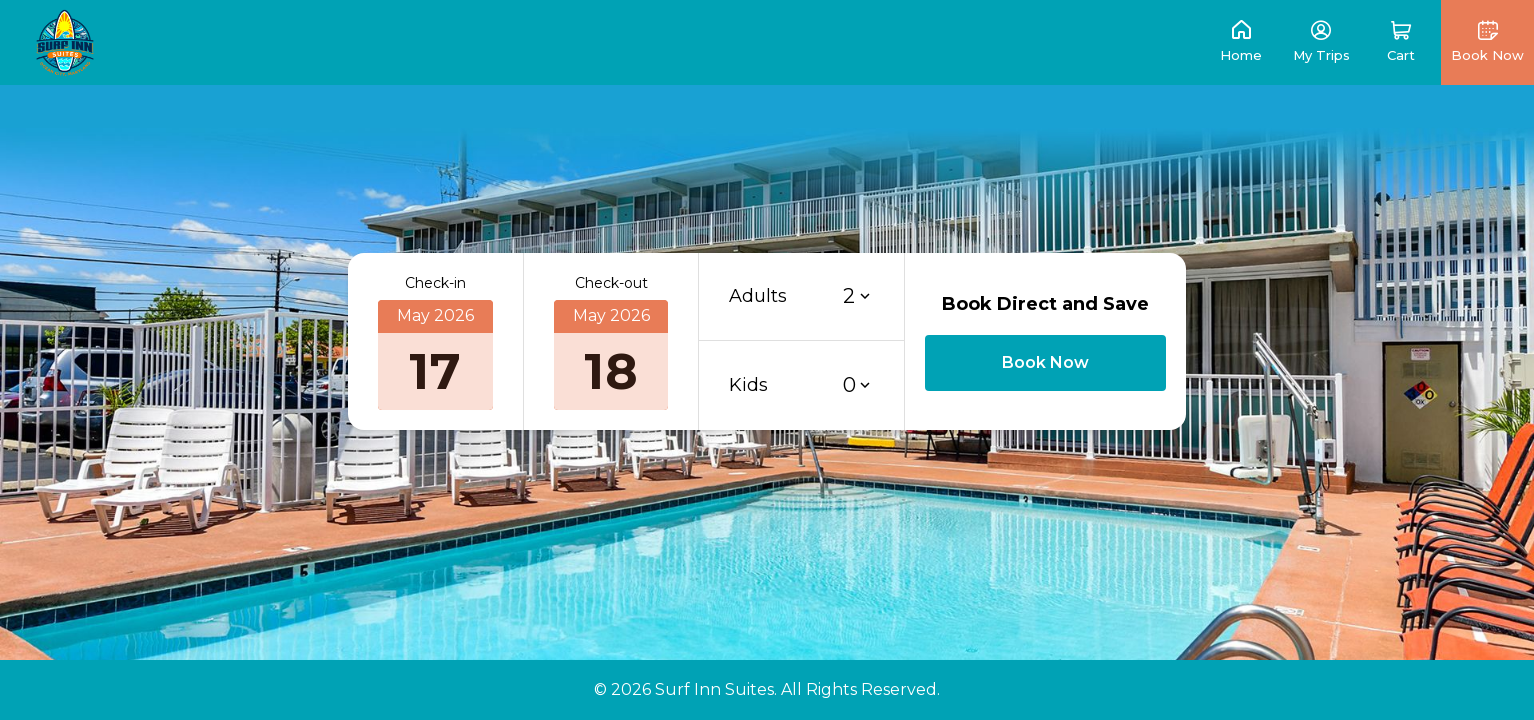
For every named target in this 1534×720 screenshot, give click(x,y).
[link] (65, 41)
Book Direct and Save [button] (1045, 304)
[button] (1401, 42)
